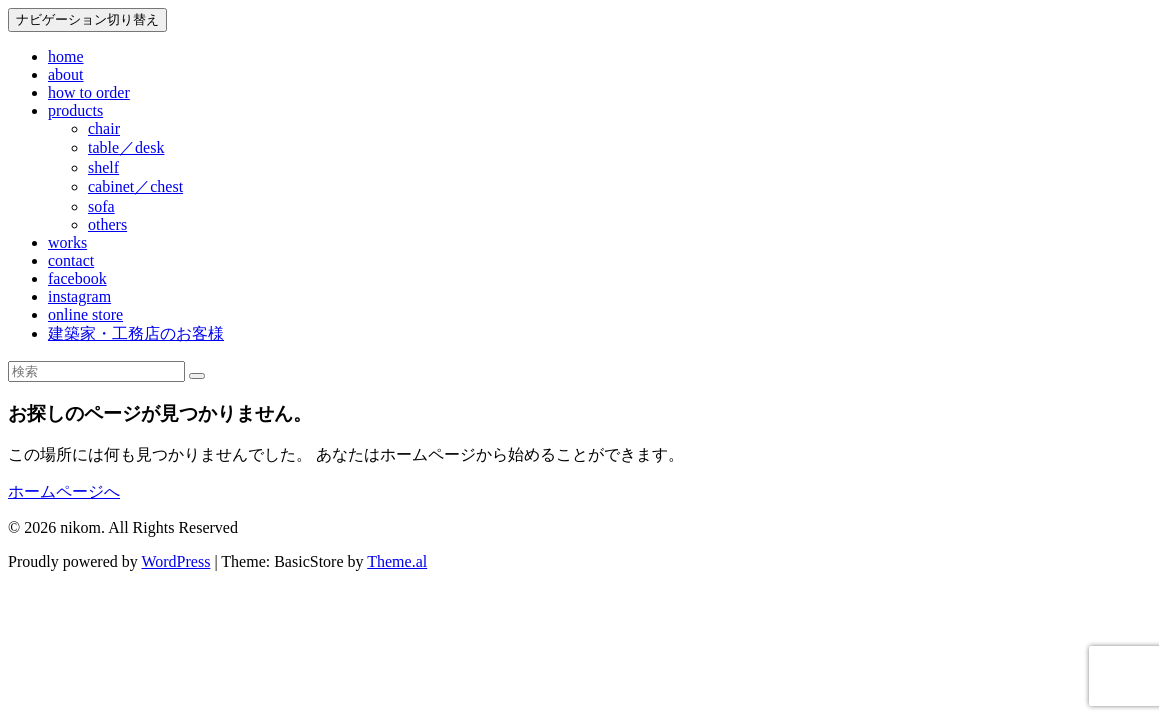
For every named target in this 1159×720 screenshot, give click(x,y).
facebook (77, 278)
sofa (101, 206)
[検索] (197, 376)
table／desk (126, 147)
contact (71, 260)
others (107, 224)
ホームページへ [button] (64, 491)
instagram (79, 296)
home (66, 56)
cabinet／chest (135, 186)
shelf (103, 167)
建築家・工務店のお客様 (136, 333)
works (67, 242)
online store (85, 314)
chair (104, 128)
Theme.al (397, 561)
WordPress (175, 561)
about (66, 74)
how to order (89, 92)
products (75, 110)
